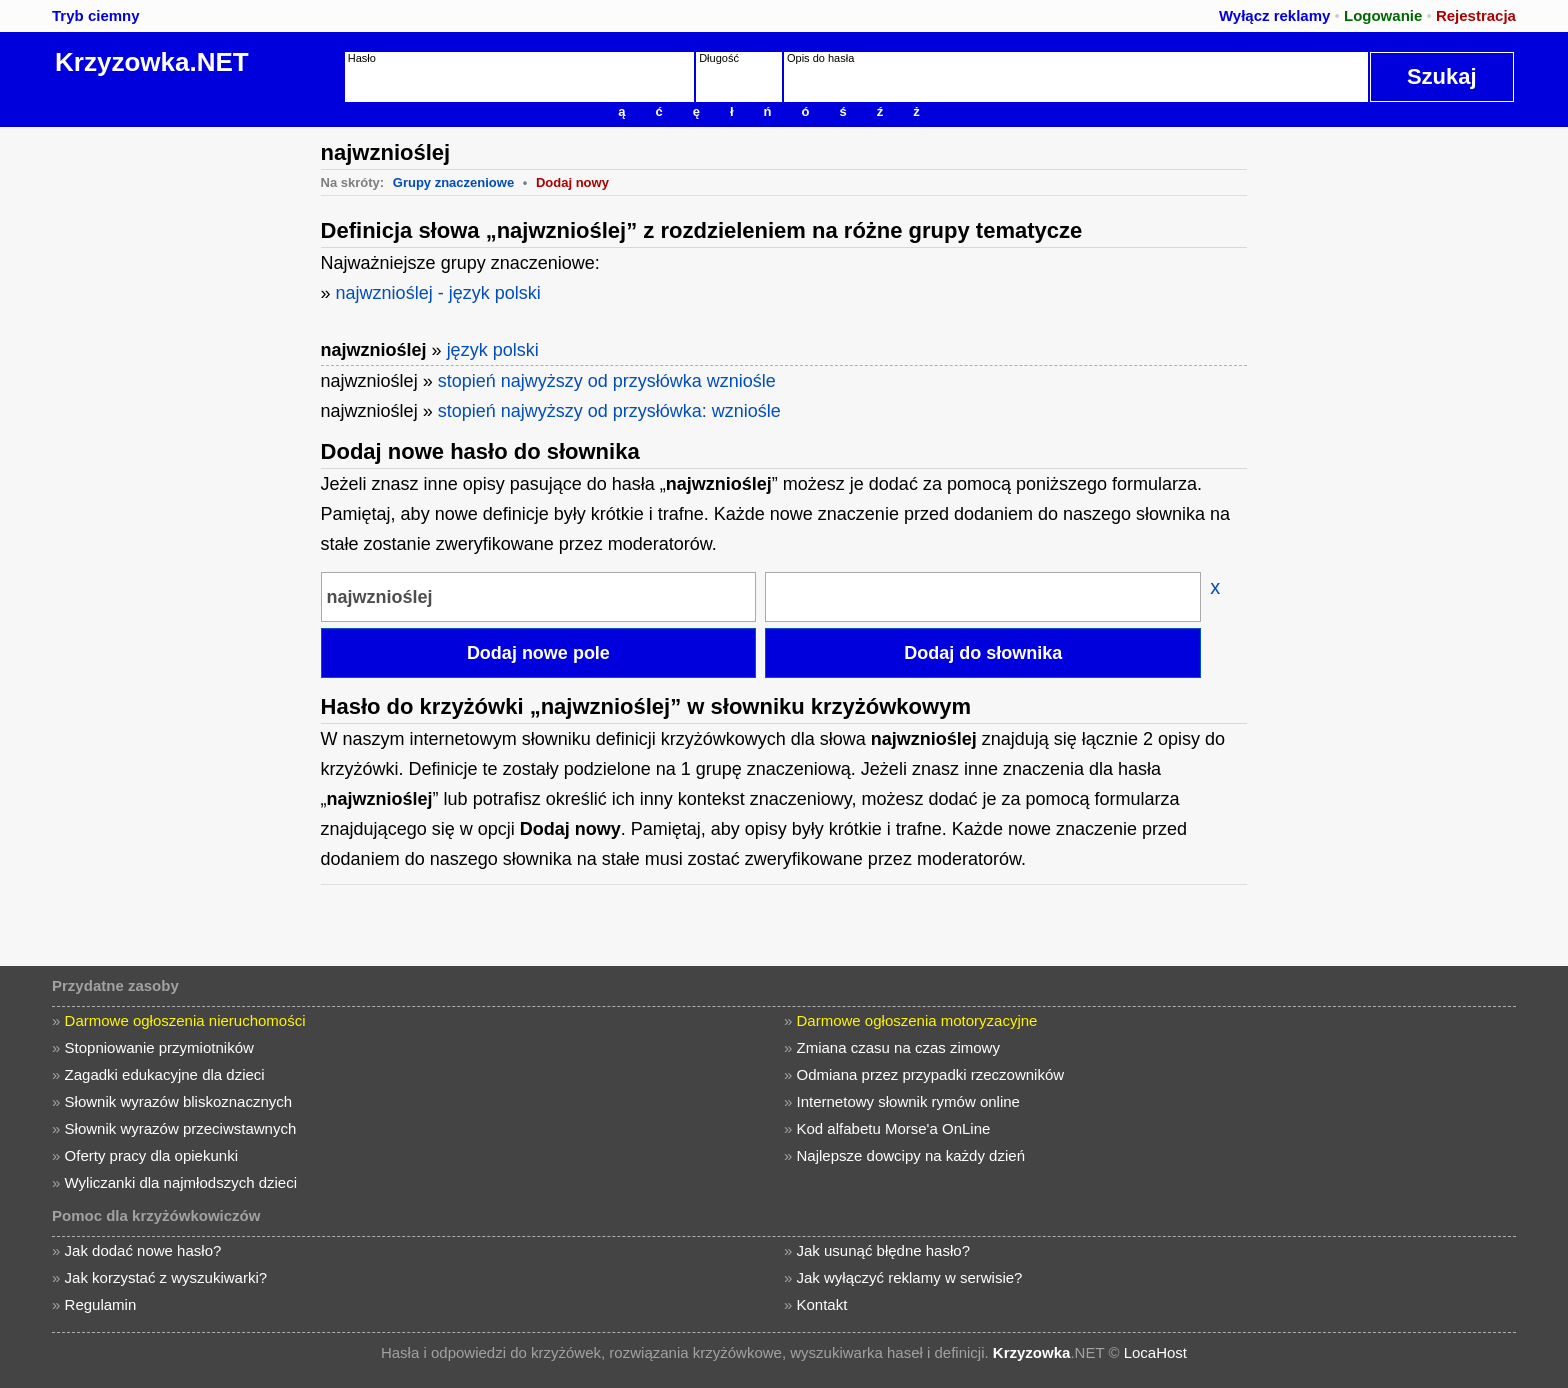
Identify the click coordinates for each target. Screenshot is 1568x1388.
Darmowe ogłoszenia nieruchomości (185, 1020)
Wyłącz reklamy (1274, 15)
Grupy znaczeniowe (453, 182)
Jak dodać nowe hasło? (143, 1250)
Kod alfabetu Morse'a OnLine (894, 1128)
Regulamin (101, 1304)
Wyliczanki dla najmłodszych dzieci (181, 1182)
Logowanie (1383, 15)
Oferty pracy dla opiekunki (151, 1155)
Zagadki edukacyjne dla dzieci (165, 1074)
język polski (493, 350)
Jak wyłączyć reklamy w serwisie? (910, 1277)
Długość (719, 58)
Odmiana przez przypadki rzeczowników (931, 1074)
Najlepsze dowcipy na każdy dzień (911, 1155)
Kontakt (822, 1304)
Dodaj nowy (572, 182)
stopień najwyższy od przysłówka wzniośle (607, 381)
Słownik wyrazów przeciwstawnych (181, 1128)
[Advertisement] (155, 427)
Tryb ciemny (96, 15)
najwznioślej (374, 350)
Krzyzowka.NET (152, 62)
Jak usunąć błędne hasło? (883, 1250)
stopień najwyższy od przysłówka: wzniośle (609, 411)
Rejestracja (1476, 15)
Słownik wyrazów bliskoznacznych (179, 1101)
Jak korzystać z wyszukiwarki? (166, 1277)
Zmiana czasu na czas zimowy (898, 1047)
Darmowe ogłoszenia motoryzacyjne (917, 1020)
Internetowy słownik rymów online (908, 1101)
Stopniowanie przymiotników (159, 1047)
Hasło (362, 58)
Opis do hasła (820, 58)
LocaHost (1155, 1352)
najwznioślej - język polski (438, 293)
